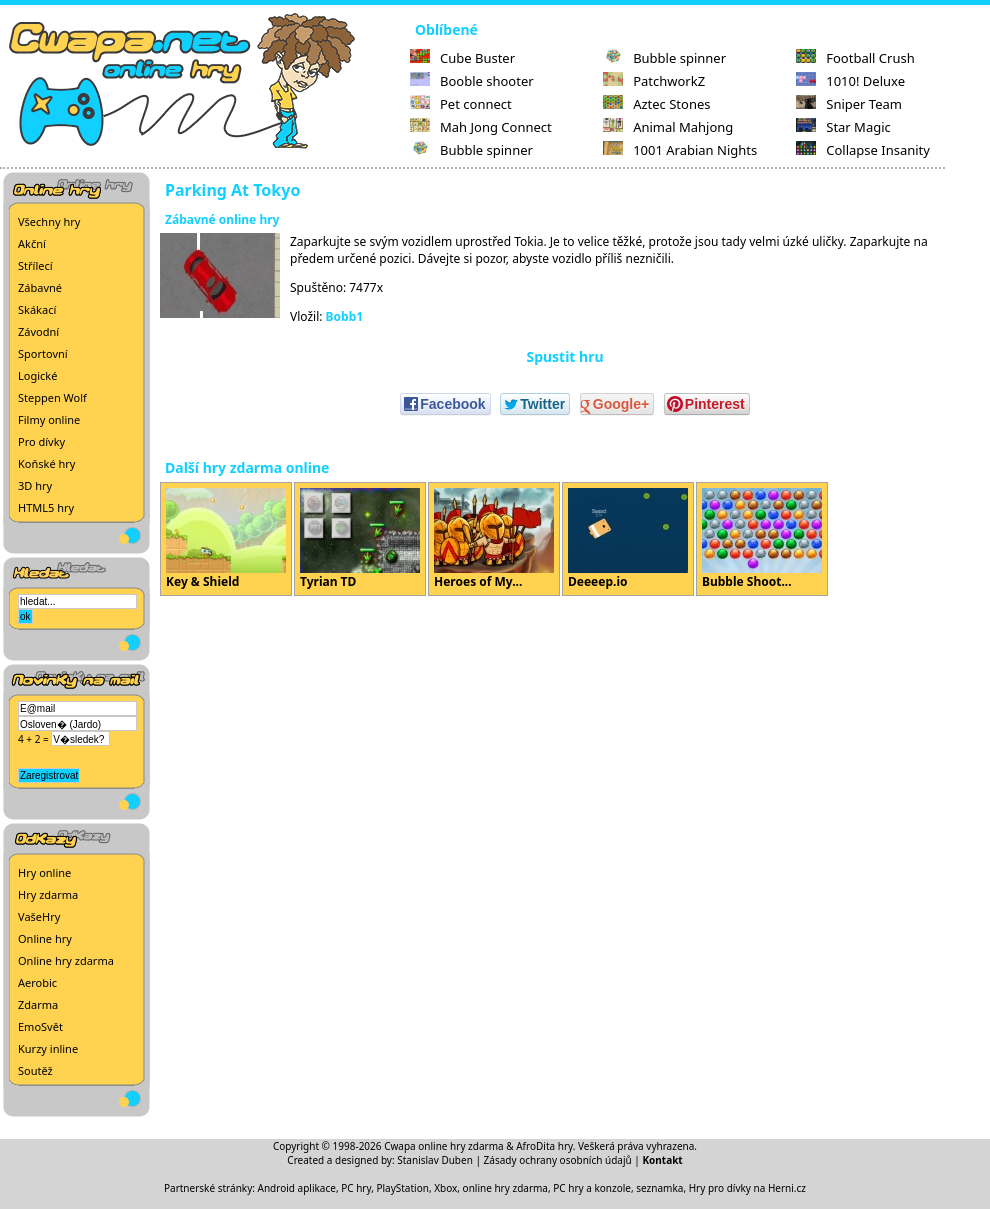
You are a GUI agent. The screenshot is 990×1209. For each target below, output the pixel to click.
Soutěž (35, 1070)
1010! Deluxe (850, 81)
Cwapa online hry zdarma (444, 1146)
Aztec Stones (656, 104)
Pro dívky (41, 441)
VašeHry (39, 916)
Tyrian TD (360, 539)
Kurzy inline (48, 1048)
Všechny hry (49, 221)
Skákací (37, 309)
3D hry (35, 485)
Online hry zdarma (66, 960)
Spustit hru (564, 356)
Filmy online (49, 419)
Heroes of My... (494, 539)
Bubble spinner (471, 150)
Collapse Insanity (863, 150)
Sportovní (43, 353)
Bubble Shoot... (762, 539)
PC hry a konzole (592, 1188)
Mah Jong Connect (481, 127)
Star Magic (843, 127)
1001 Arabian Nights (680, 150)
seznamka (659, 1188)
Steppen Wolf (52, 397)
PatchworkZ (654, 81)
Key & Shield (226, 539)
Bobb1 (345, 316)
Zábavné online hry (222, 219)
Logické (37, 375)
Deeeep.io (628, 539)
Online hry (45, 938)
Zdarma (38, 1004)
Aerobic (37, 982)
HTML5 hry (46, 507)
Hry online (44, 872)
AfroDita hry (544, 1146)
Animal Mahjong (668, 127)
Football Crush (855, 58)
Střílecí (35, 265)
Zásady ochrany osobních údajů (558, 1160)
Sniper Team (849, 104)
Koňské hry (46, 463)
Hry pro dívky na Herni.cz (747, 1188)
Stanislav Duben (435, 1160)
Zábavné (40, 287)
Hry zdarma (48, 894)
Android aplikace (297, 1188)
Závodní (38, 331)
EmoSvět (40, 1026)
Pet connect (461, 104)
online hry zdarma (505, 1188)
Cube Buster (462, 58)
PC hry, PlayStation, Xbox (399, 1188)
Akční (32, 243)
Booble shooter (472, 81)
